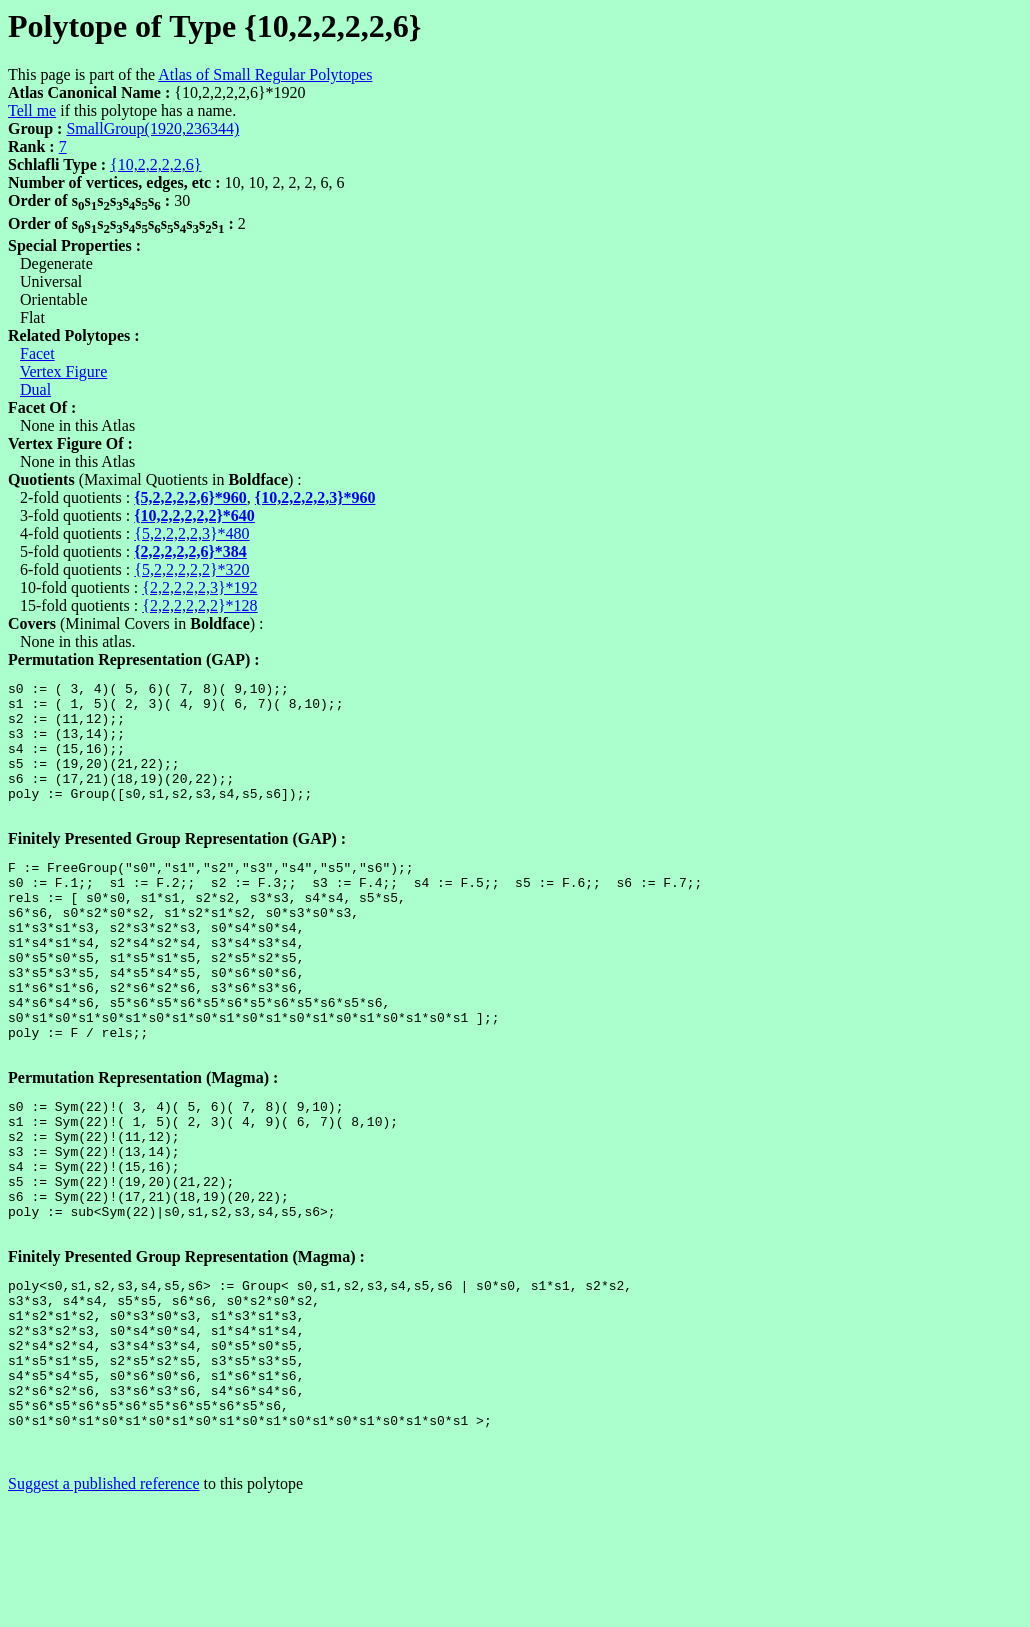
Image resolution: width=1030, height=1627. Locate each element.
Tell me (32, 110)
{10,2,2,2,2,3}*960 (315, 497)
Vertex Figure (64, 371)
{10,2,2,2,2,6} (155, 164)
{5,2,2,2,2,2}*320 (191, 569)
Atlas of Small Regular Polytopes (265, 74)
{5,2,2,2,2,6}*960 (190, 497)
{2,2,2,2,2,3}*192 (199, 587)
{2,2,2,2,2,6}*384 (190, 551)
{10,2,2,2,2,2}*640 (194, 515)
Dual (35, 389)
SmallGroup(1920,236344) (152, 128)
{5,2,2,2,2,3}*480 (191, 533)
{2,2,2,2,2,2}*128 (199, 605)
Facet (37, 353)
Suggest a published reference (103, 1609)
